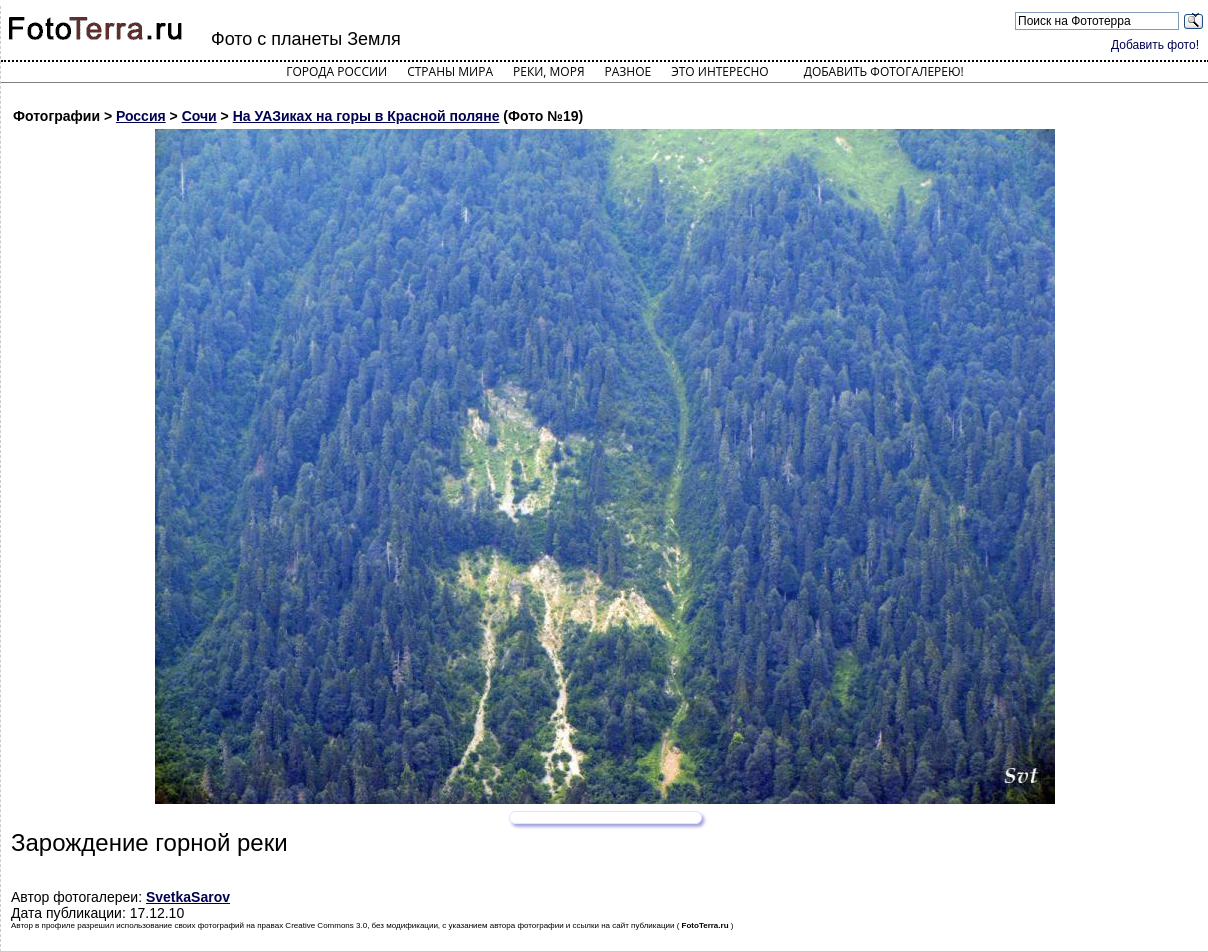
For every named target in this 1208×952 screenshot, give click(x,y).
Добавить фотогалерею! (884, 71)
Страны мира (450, 71)
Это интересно (720, 71)
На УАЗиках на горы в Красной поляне (366, 116)
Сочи (199, 116)
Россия (141, 116)
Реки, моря (548, 71)
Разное (628, 71)
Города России (336, 71)
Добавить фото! (1155, 45)
